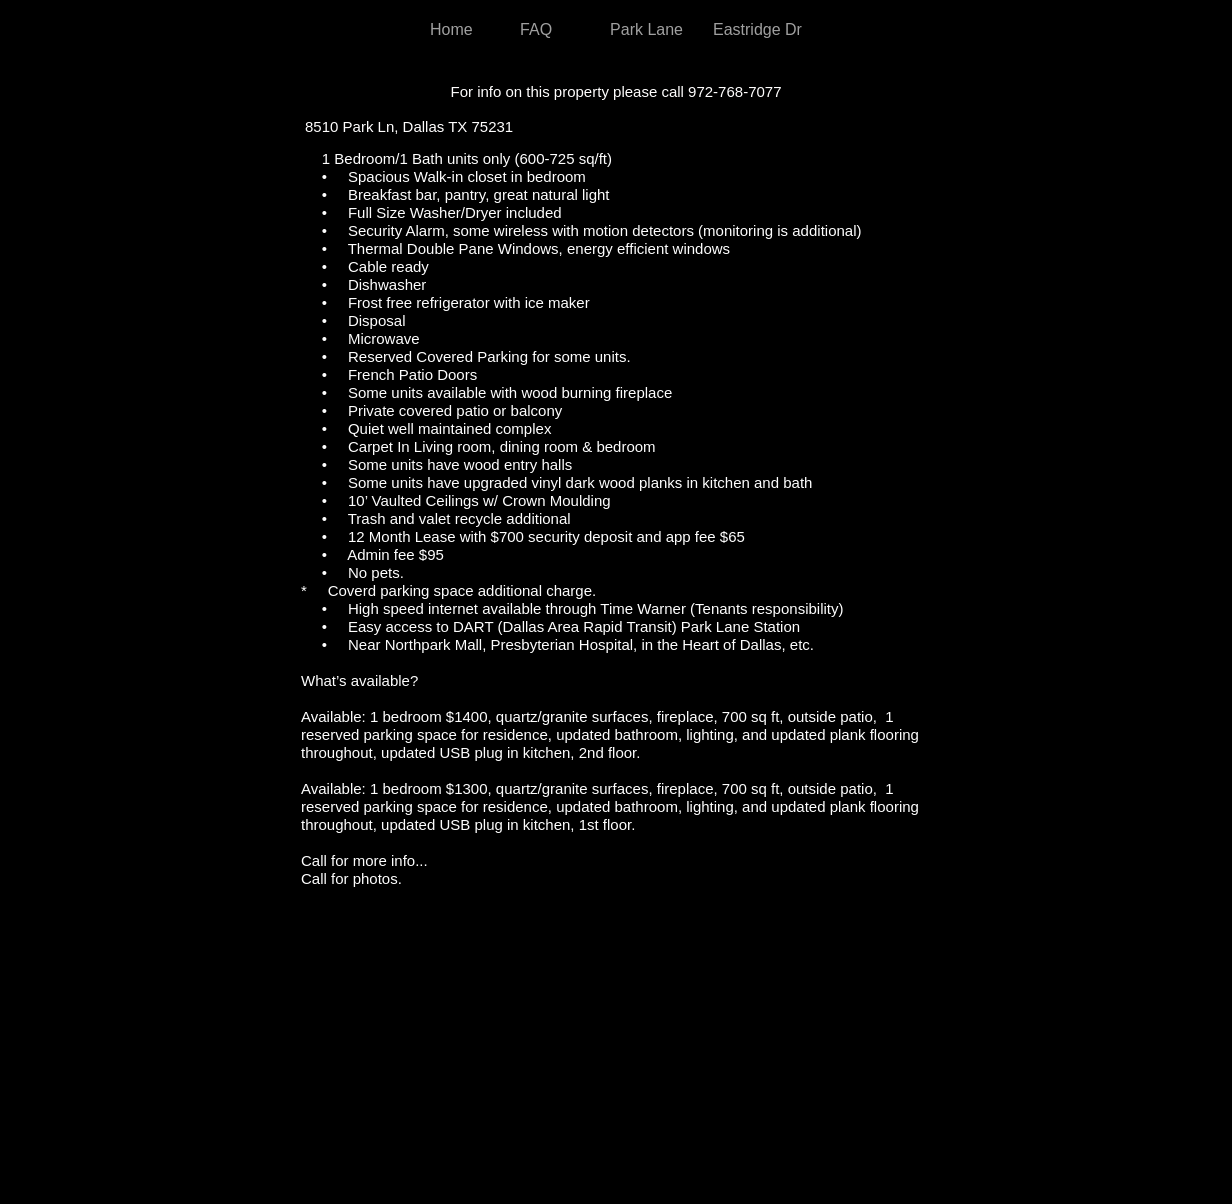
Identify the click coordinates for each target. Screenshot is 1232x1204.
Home (451, 29)
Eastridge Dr (757, 29)
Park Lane (646, 29)
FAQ (536, 29)
